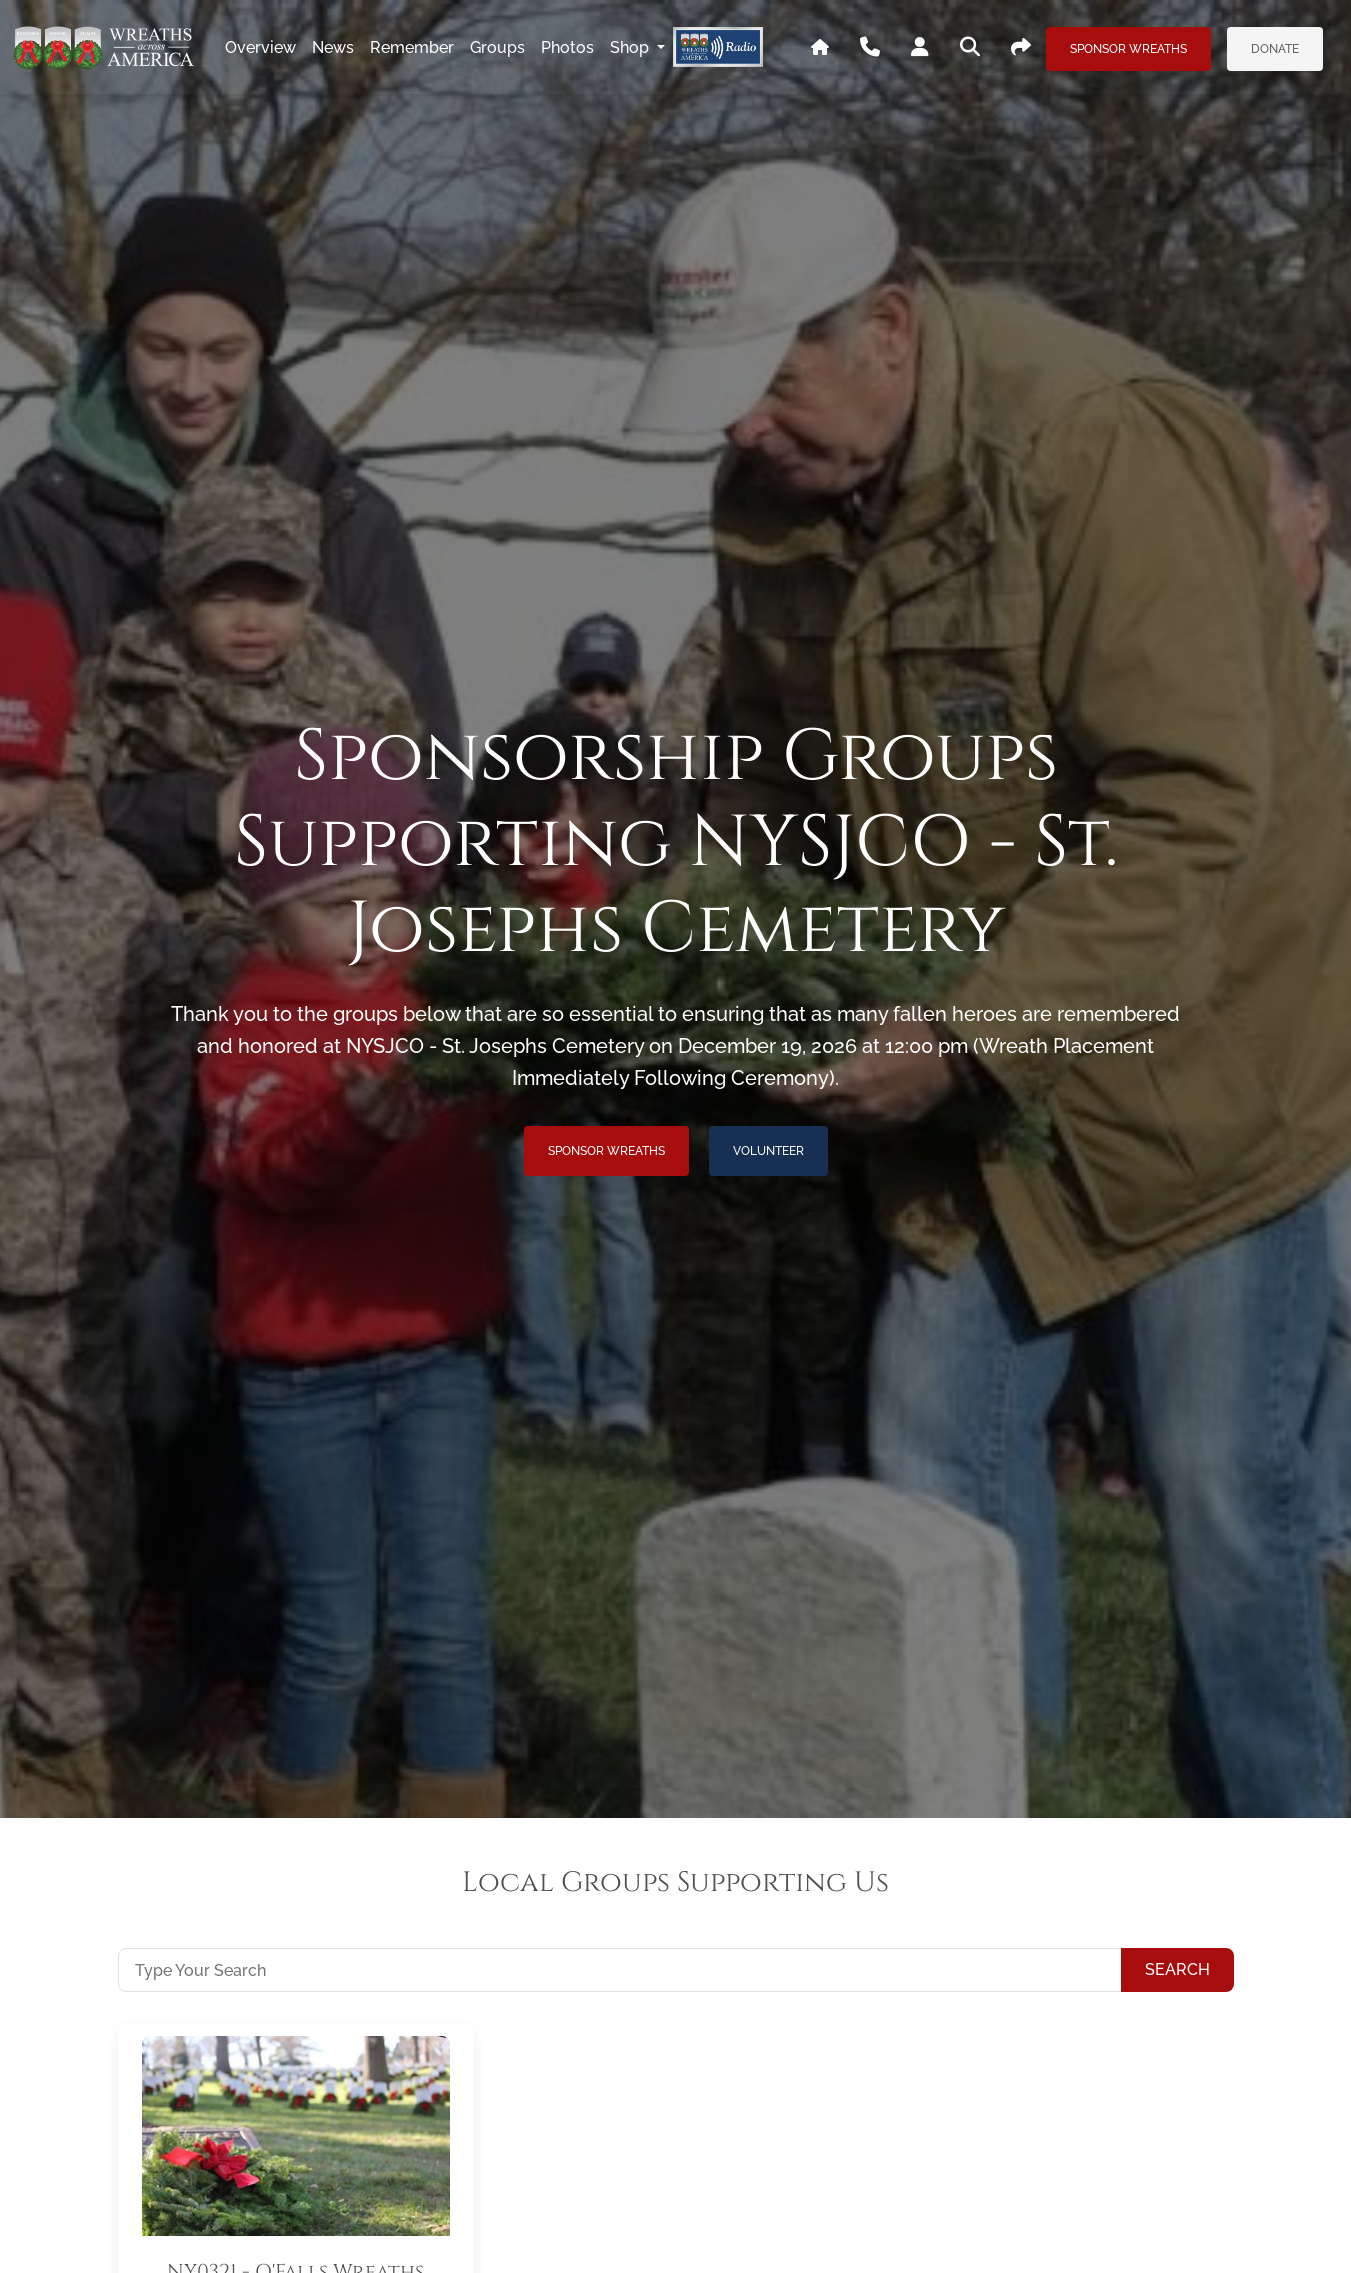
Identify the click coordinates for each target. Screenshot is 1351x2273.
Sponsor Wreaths (1128, 49)
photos (567, 47)
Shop (631, 47)
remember (412, 47)
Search (1177, 1969)
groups (497, 47)
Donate (1275, 49)
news (333, 47)
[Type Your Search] (620, 1970)
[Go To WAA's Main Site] (820, 48)
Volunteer (768, 1151)
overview (260, 47)
